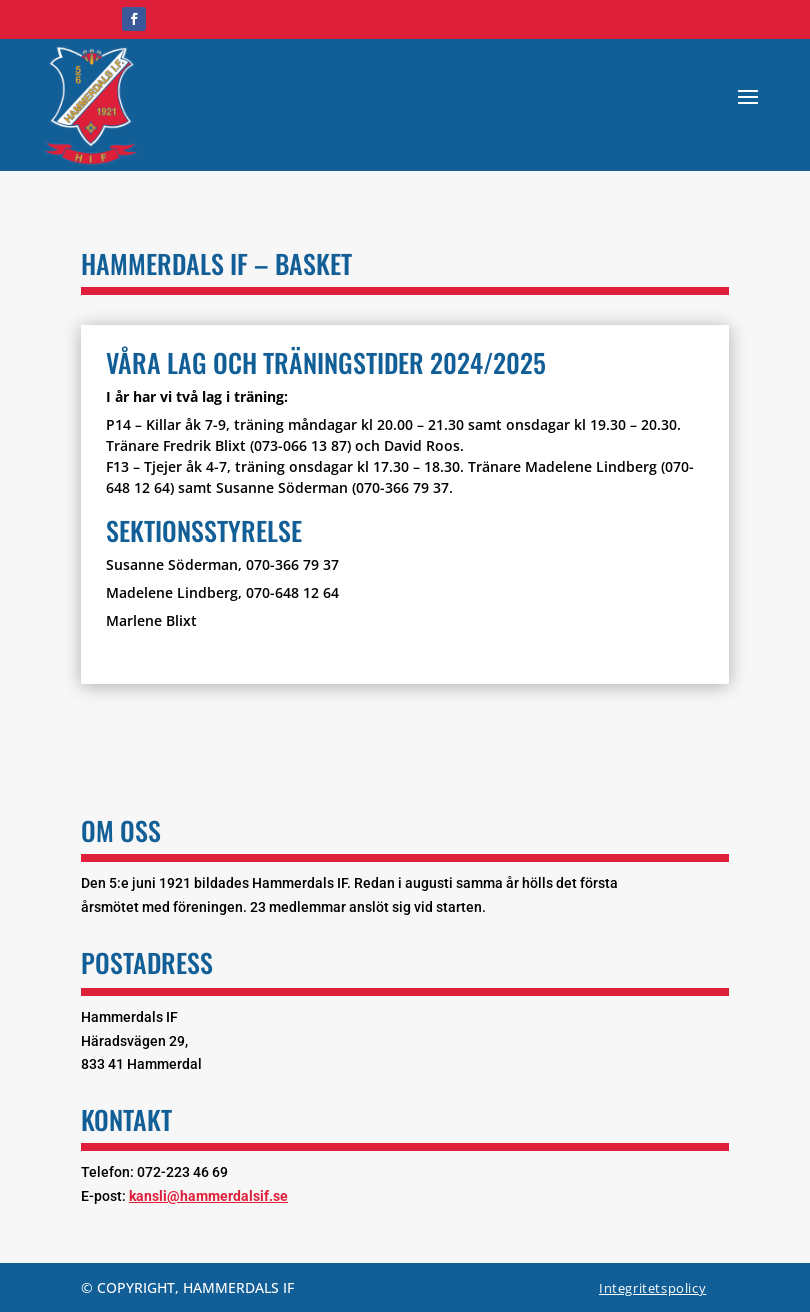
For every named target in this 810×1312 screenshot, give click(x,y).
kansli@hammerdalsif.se (208, 1196)
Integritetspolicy (652, 1288)
